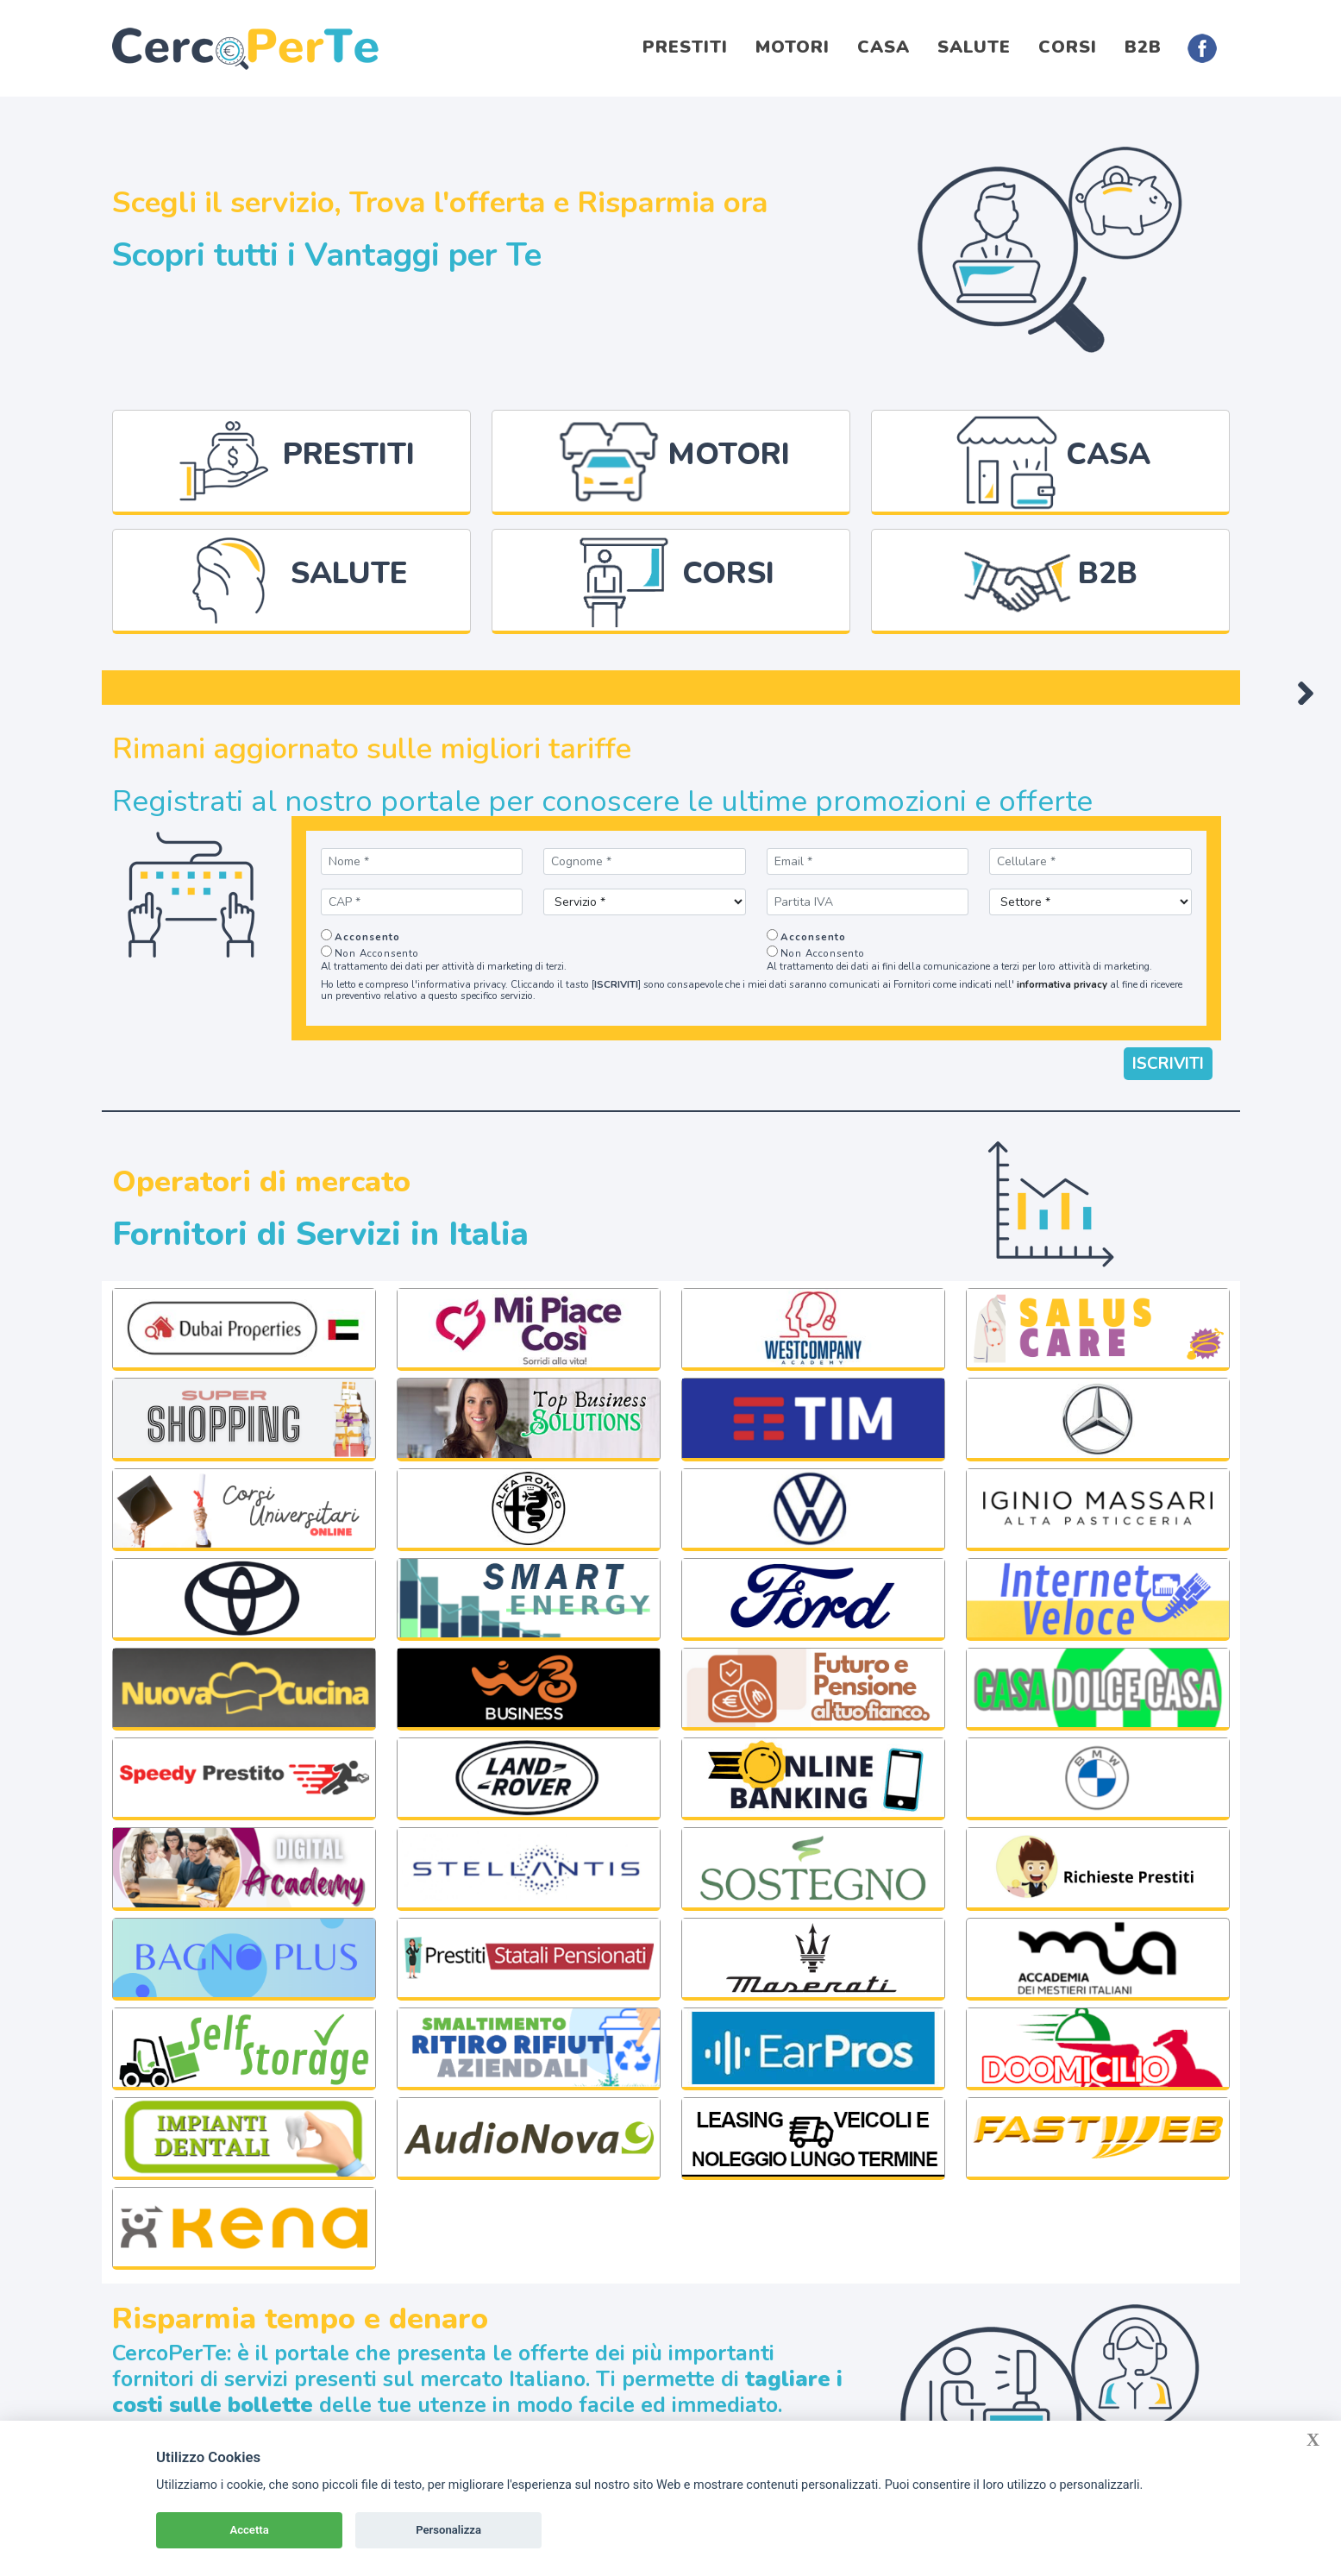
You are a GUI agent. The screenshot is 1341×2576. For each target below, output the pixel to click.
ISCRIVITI (1168, 1054)
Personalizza (448, 2529)
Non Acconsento (377, 944)
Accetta (248, 2529)
